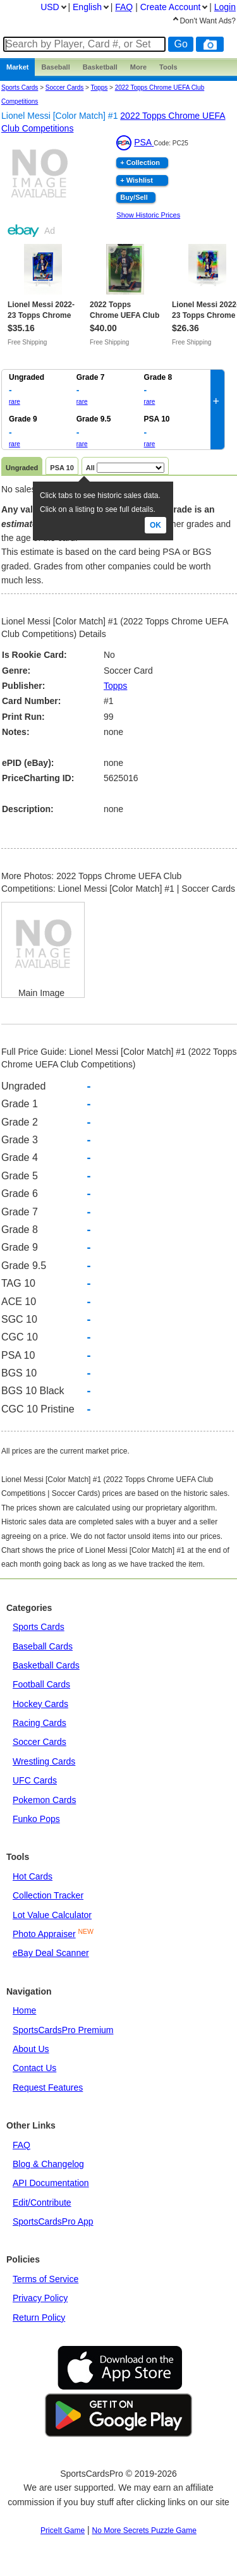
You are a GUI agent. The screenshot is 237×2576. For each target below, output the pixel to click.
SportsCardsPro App (53, 2221)
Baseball (55, 67)
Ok (155, 525)
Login (225, 7)
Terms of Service (45, 2279)
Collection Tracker (48, 1895)
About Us (31, 2049)
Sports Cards (19, 87)
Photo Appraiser (44, 1934)
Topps (115, 686)
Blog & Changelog (48, 2164)
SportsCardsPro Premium (63, 2030)
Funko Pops (36, 1819)
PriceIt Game (62, 2530)
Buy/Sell (133, 197)
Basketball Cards (46, 1665)
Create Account (170, 7)
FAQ (21, 2145)
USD (49, 7)
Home (24, 2010)
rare (14, 401)
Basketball (100, 67)
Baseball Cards (43, 1646)
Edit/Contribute (42, 2202)
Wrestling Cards (44, 1761)
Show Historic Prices (148, 215)
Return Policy (39, 2317)
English (87, 7)
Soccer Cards (65, 87)
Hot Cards (32, 1876)
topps (99, 87)
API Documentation (51, 2183)
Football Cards (41, 1684)
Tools (168, 67)
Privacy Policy (40, 2298)
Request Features (48, 2087)
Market (17, 67)
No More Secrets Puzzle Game (144, 2530)
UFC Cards (35, 1780)
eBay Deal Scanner (51, 1953)
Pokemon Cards (44, 1800)
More (138, 67)
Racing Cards (39, 1723)
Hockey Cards (40, 1704)
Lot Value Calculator (52, 1915)
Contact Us (34, 2068)
